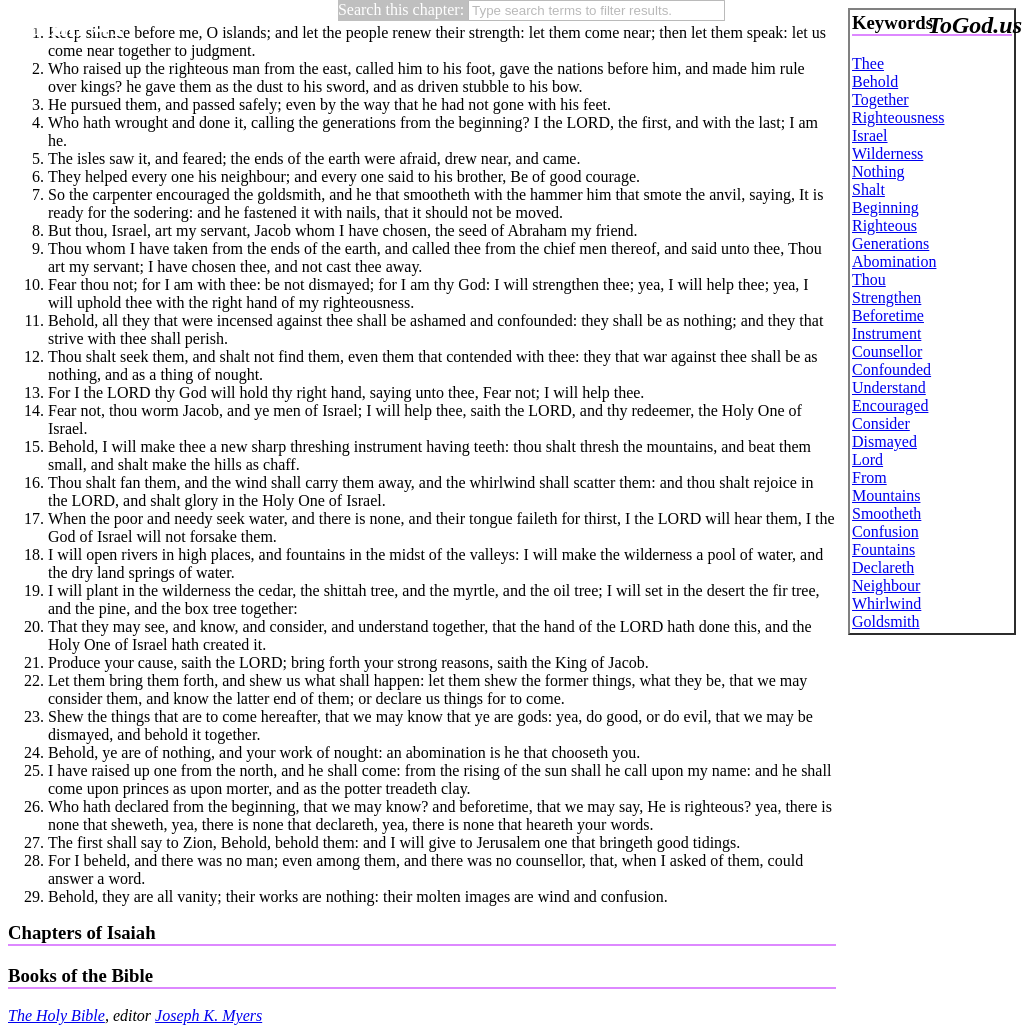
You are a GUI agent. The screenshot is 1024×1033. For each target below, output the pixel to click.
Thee (868, 63)
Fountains (883, 549)
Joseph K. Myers (208, 1015)
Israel (870, 135)
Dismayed (884, 441)
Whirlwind (886, 603)
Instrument (886, 333)
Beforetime (888, 315)
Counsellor (887, 351)
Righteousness (898, 117)
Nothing (878, 171)
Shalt (868, 189)
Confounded (891, 369)
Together (880, 99)
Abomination (894, 261)
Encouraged (890, 405)
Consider (881, 423)
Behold (875, 81)
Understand (889, 387)
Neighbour (886, 585)
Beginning (885, 207)
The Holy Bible (56, 1015)
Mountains (886, 495)
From (869, 477)
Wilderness (887, 153)
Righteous (884, 225)
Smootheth (886, 513)
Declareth (883, 567)
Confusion (885, 531)
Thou (869, 279)
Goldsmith (886, 621)
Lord (867, 459)
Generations (890, 243)
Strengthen (886, 297)
